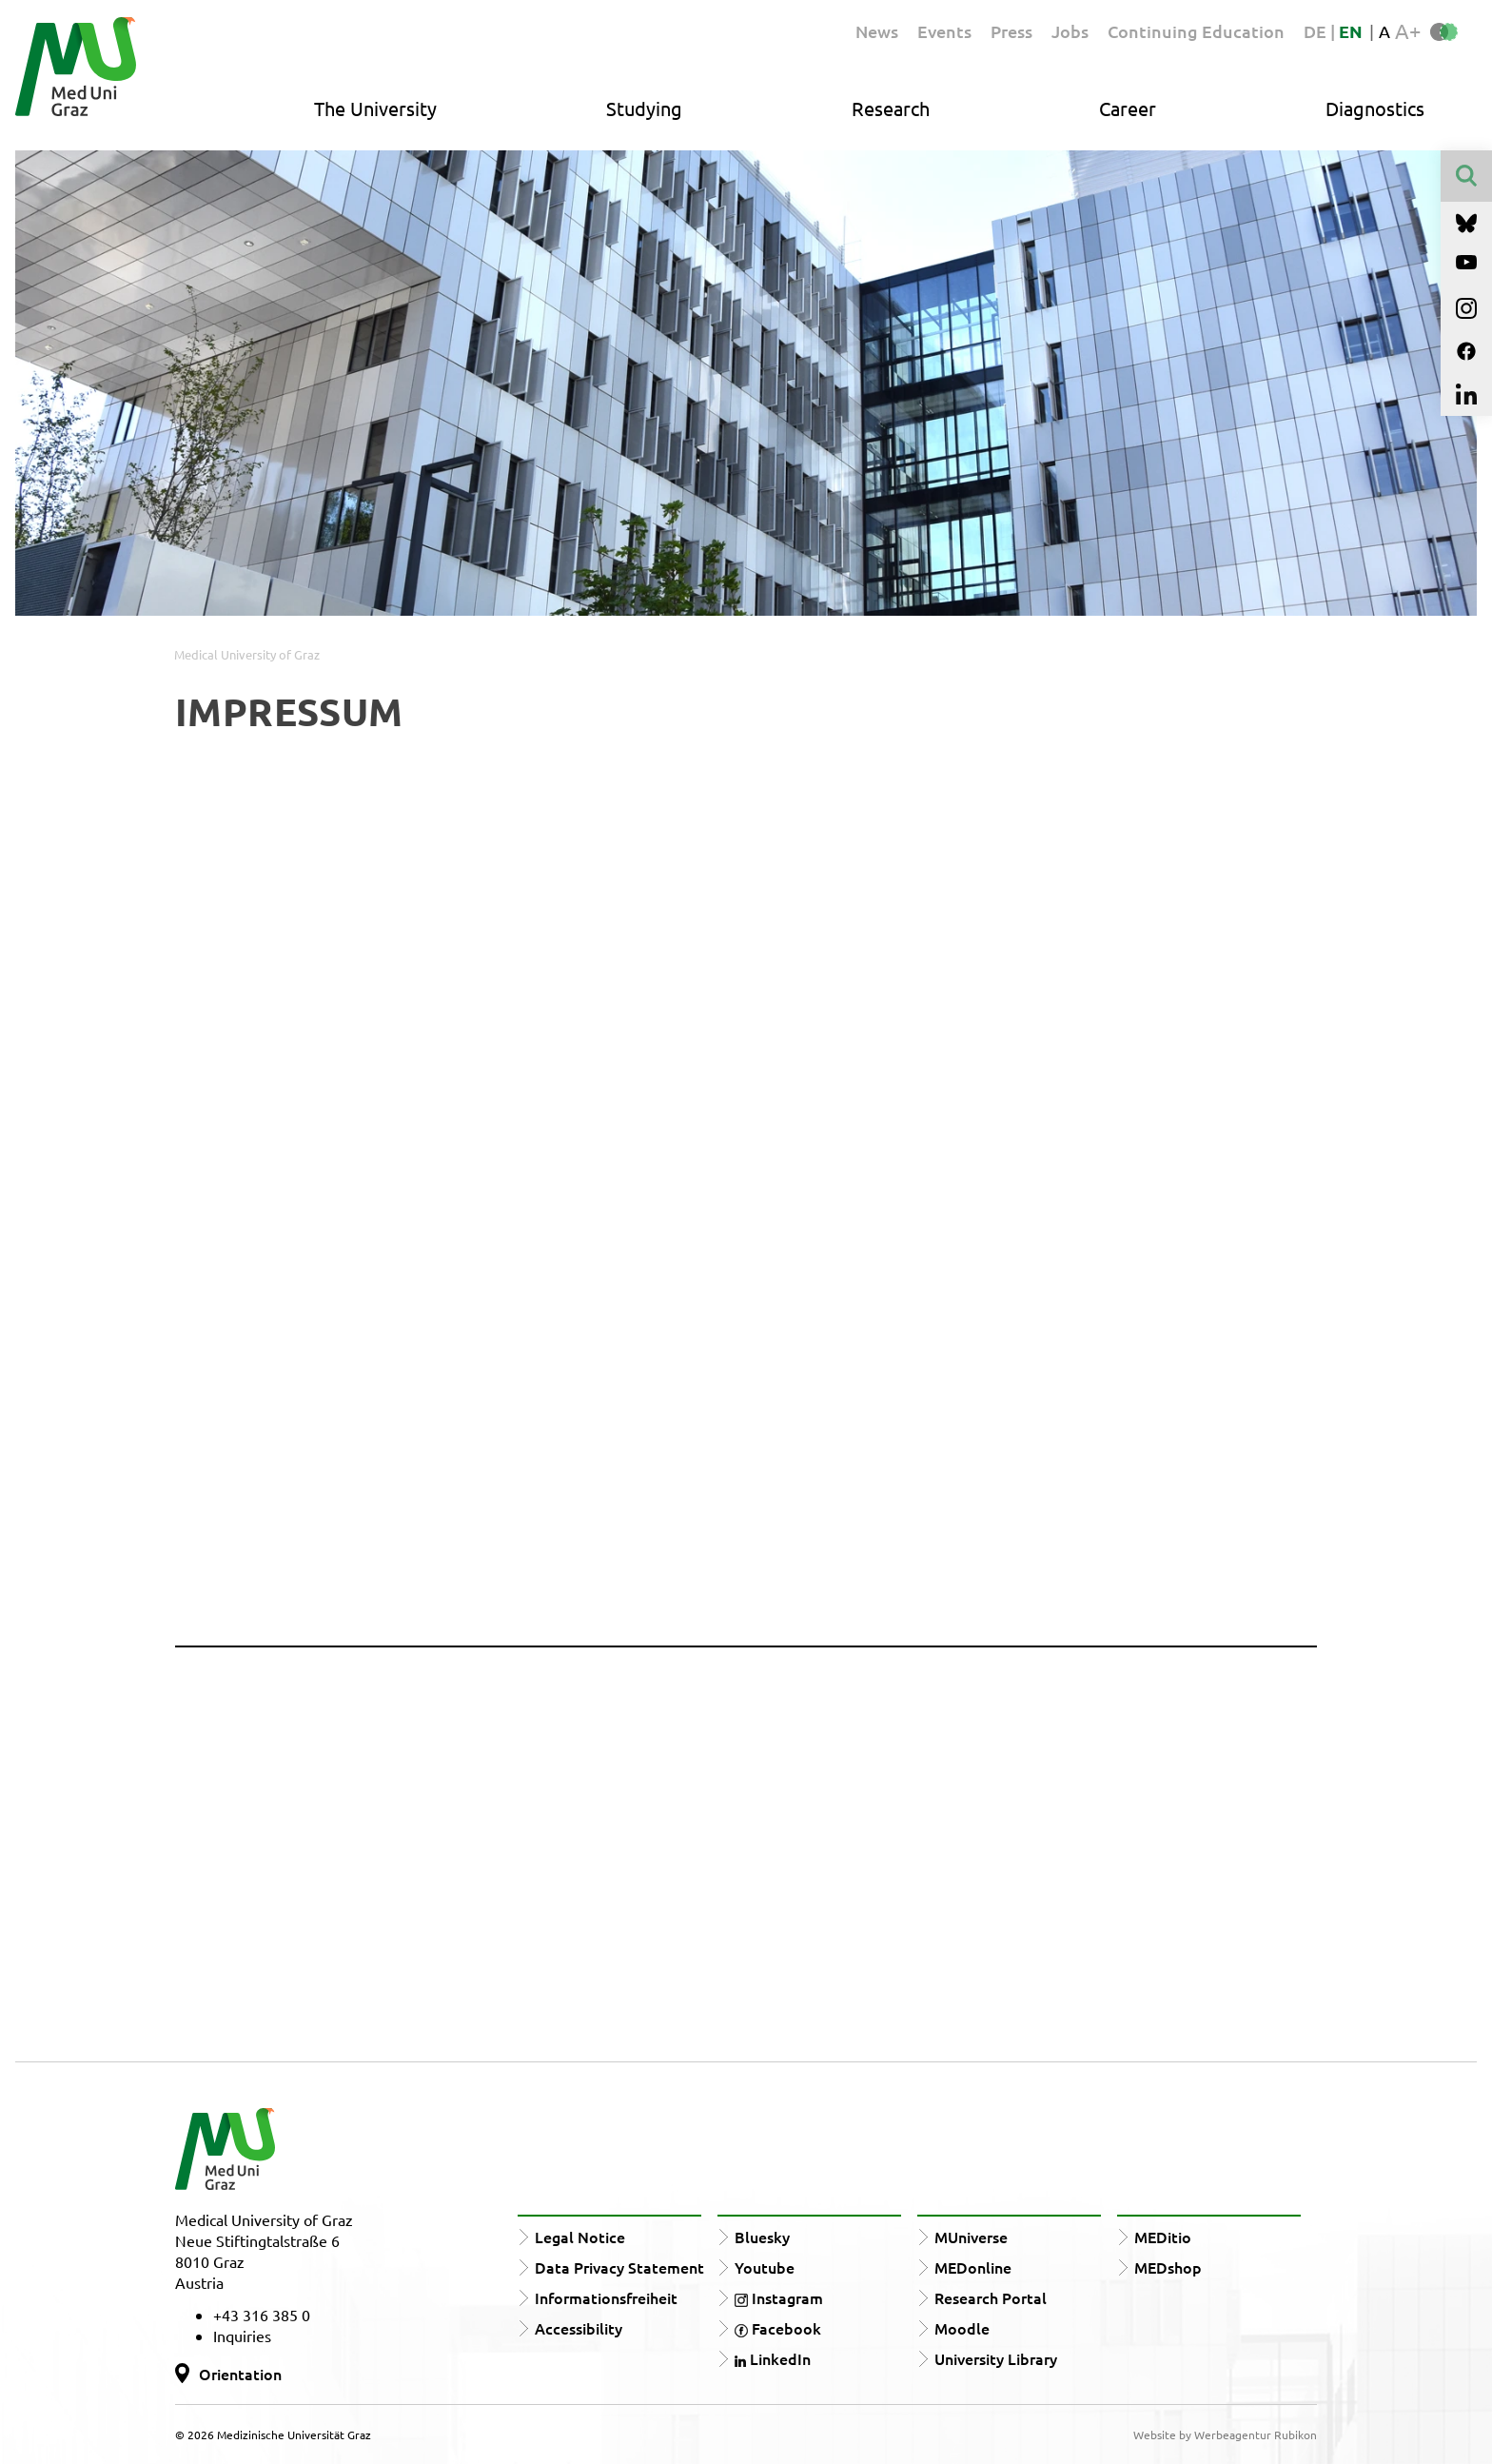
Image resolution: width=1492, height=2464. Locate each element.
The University (375, 108)
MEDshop (1168, 2267)
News (876, 31)
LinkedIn (773, 2358)
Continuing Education (1196, 31)
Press (1011, 31)
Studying (644, 108)
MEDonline (972, 2267)
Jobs (1070, 31)
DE (1317, 31)
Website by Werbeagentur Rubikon (1225, 2434)
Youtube (765, 2267)
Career (1127, 108)
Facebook (778, 2327)
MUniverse (971, 2236)
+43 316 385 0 (261, 2314)
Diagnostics (1374, 108)
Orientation (240, 2373)
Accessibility (578, 2327)
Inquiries (242, 2335)
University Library (995, 2358)
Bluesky (762, 2236)
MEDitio (1162, 2236)
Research (891, 108)
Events (944, 31)
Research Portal (990, 2297)
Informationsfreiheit (606, 2297)
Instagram (779, 2297)
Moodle (962, 2327)
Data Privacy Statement (619, 2267)
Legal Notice (580, 2236)
